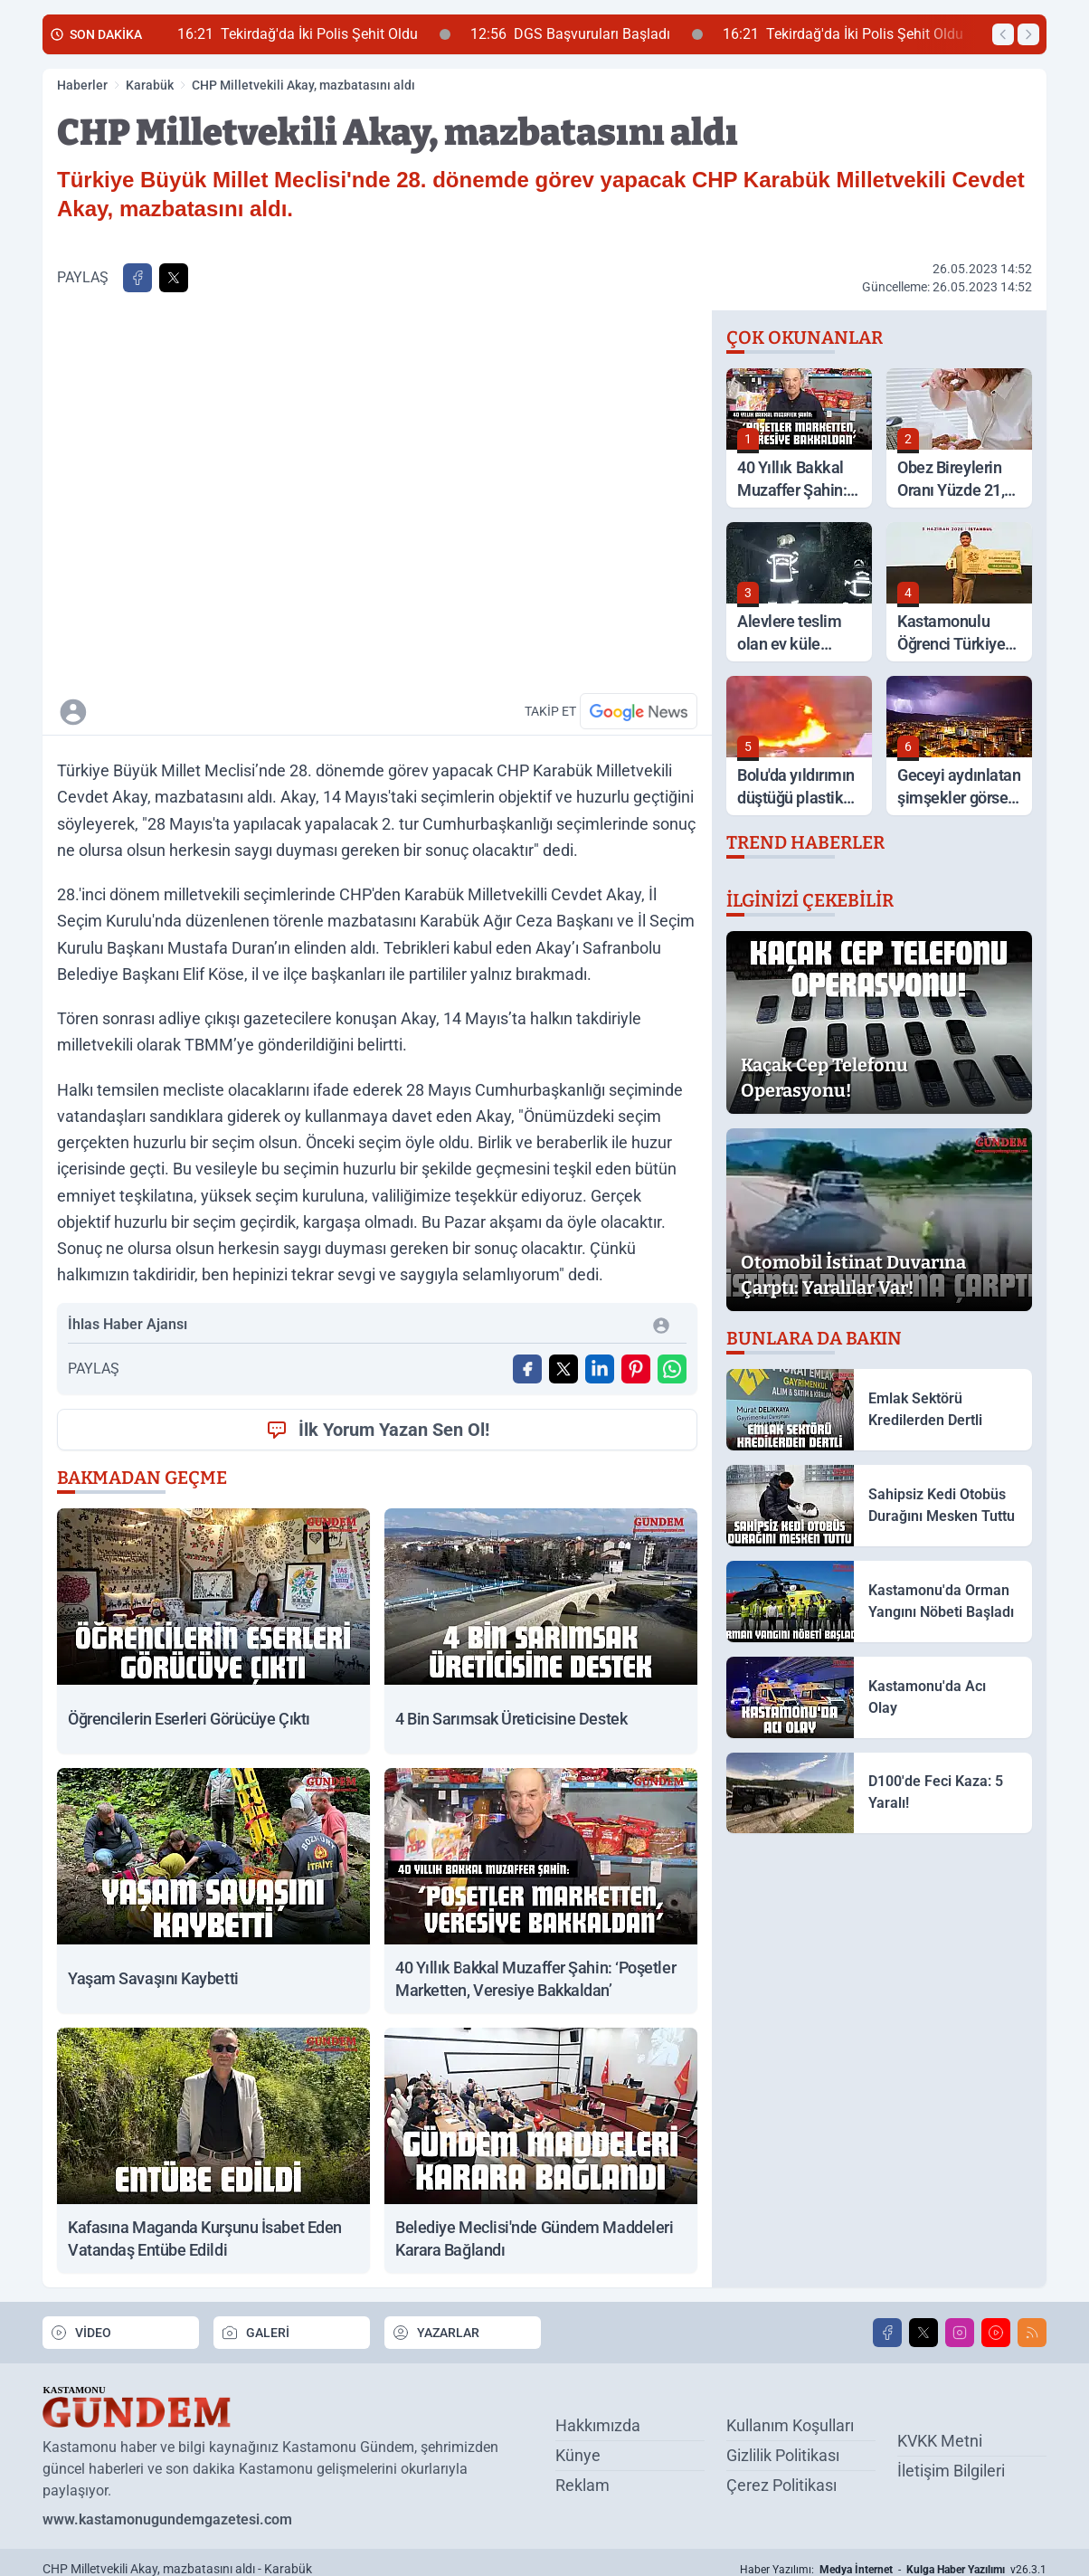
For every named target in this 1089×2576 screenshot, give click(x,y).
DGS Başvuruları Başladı (586, 34)
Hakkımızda (597, 2425)
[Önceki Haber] (1003, 34)
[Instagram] (959, 2332)
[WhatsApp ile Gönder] (672, 1369)
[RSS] (1032, 2332)
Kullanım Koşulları (790, 2425)
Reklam (582, 2485)
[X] (923, 2332)
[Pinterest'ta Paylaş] (635, 1369)
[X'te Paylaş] (173, 277)
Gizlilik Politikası (782, 2455)
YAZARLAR (435, 2333)
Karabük (150, 85)
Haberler (82, 85)
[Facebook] (887, 2332)
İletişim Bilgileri (951, 2470)
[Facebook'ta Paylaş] (137, 277)
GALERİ (255, 2333)
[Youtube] (995, 2332)
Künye (578, 2455)
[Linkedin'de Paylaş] (599, 1369)
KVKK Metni (939, 2440)
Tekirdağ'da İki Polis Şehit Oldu (313, 34)
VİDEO (80, 2333)
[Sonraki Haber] (1028, 34)
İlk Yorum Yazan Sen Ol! (377, 1429)
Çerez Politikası (781, 2485)
